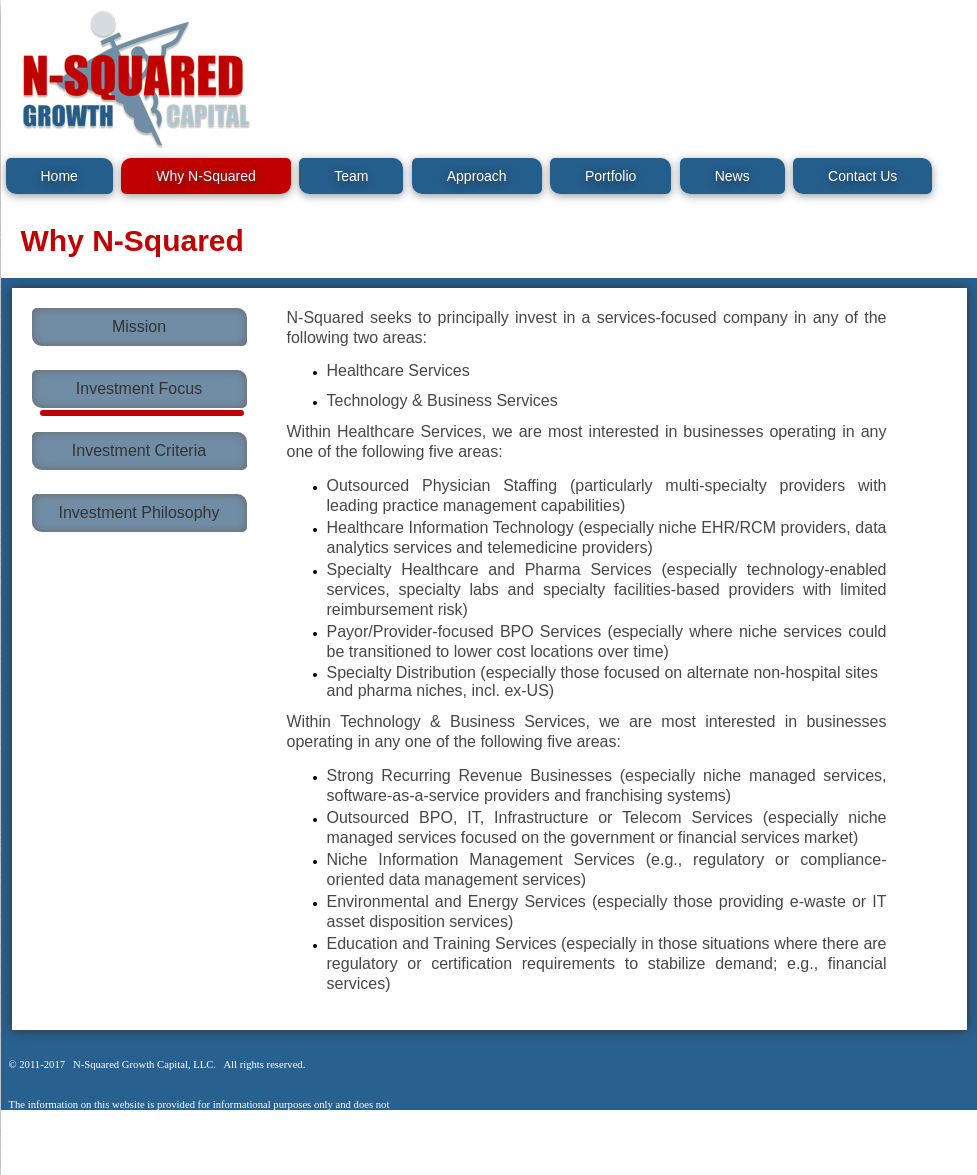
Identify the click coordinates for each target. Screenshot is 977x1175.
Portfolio (610, 176)
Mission (139, 326)
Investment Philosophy (139, 512)
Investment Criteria (139, 450)
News (732, 176)
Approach (477, 176)
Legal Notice (51, 1164)
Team (351, 176)
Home (59, 176)
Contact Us (862, 176)
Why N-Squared (206, 176)
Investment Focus (139, 388)
